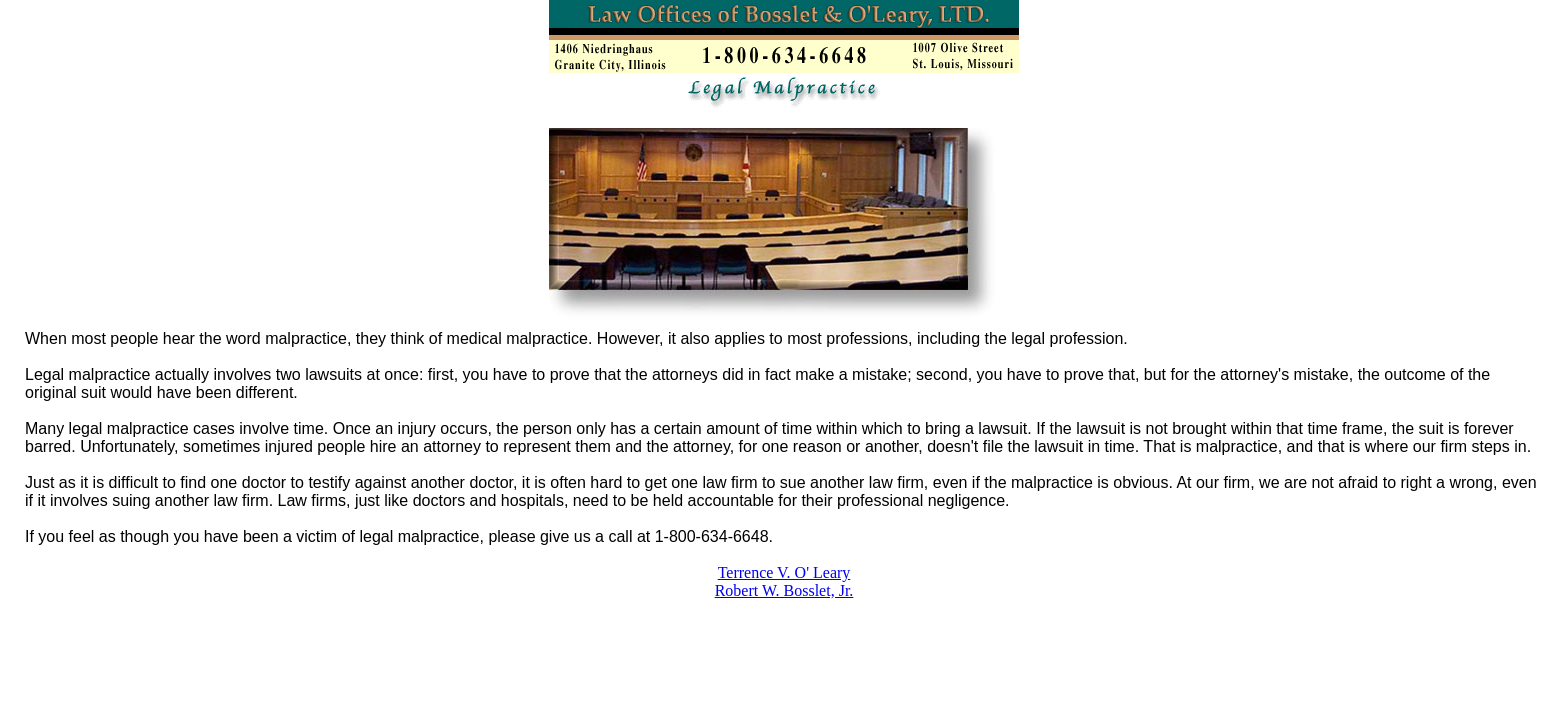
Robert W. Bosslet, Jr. (784, 590)
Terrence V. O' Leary (784, 572)
